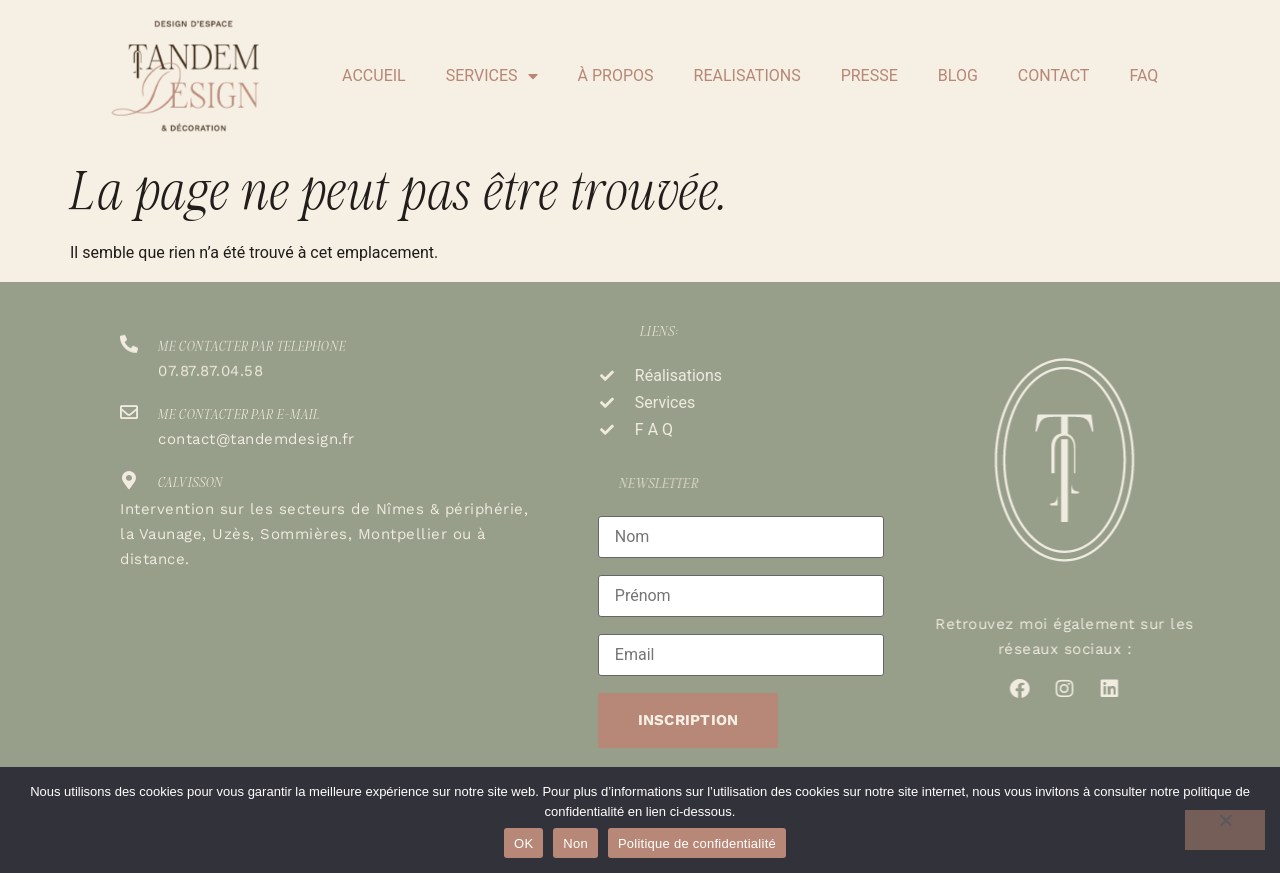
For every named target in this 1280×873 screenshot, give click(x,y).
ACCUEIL (374, 75)
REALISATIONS (747, 75)
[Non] (1225, 830)
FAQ (1143, 75)
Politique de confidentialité (697, 843)
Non (575, 843)
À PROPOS (616, 75)
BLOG (958, 75)
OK (523, 843)
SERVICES (492, 76)
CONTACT (1054, 75)
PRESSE (869, 75)
